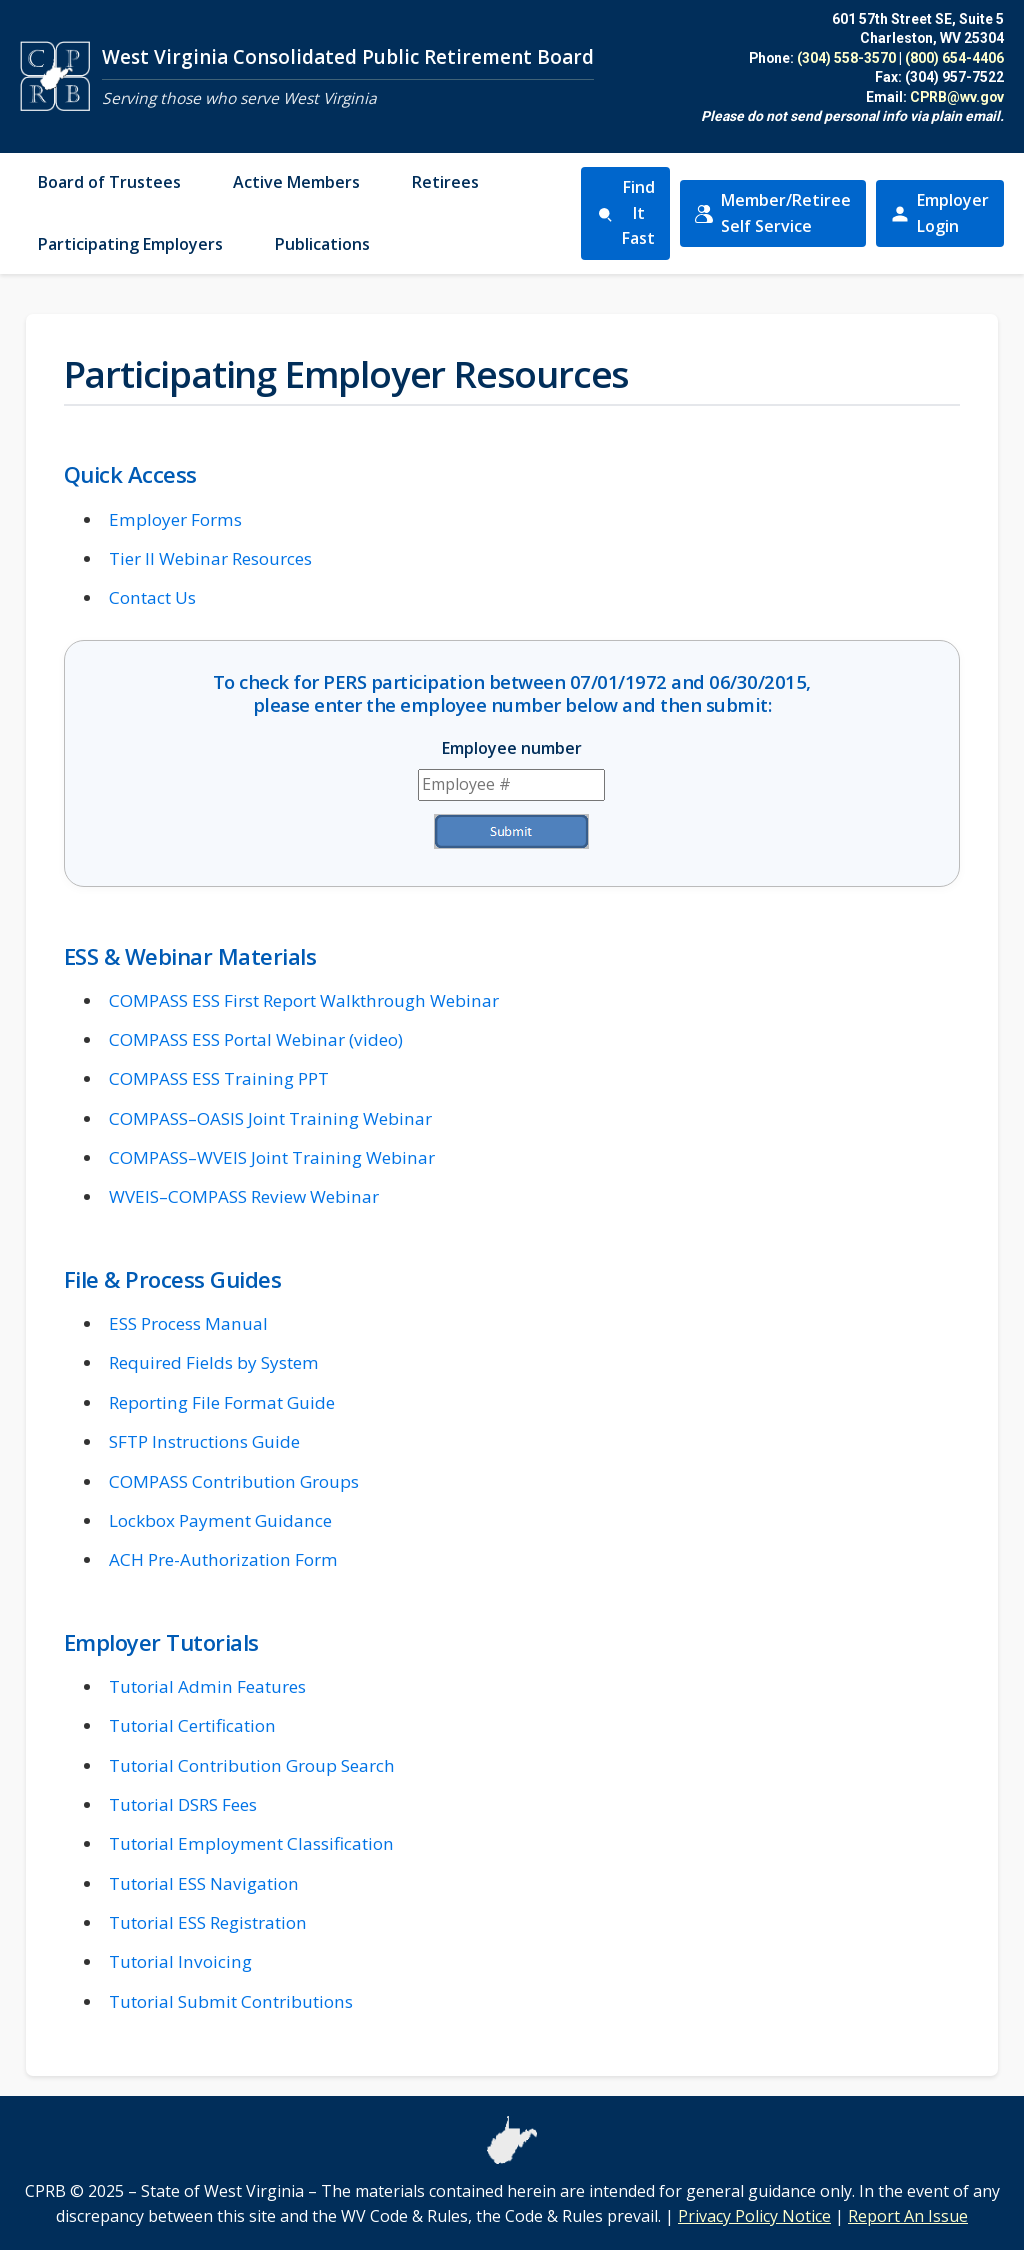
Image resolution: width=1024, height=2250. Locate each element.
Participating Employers (130, 244)
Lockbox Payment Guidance (220, 1520)
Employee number (512, 748)
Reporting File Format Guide (222, 1402)
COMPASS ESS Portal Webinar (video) (256, 1039)
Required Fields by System (214, 1362)
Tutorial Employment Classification (251, 1843)
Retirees (445, 182)
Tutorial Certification (192, 1725)
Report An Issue (908, 2216)
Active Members (296, 182)
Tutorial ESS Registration (208, 1922)
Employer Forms (175, 519)
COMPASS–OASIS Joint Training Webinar (270, 1118)
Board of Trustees (109, 182)
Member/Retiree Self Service (780, 213)
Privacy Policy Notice (754, 2216)
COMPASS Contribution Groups (234, 1481)
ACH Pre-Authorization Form (223, 1559)
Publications (322, 244)
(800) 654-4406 (954, 58)
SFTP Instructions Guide (204, 1441)
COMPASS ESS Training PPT (219, 1078)
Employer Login (947, 213)
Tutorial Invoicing (180, 1961)
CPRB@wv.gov (957, 97)
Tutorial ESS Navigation (204, 1883)
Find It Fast (625, 212)
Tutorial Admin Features (207, 1686)
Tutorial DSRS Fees (183, 1804)
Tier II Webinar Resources (210, 558)
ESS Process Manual (188, 1323)
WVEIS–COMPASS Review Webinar (244, 1196)
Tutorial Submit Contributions (231, 2001)
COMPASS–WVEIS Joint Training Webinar (272, 1157)
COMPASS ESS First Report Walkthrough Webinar (304, 1000)
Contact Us (152, 597)
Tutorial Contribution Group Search (252, 1765)
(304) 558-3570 (846, 58)
